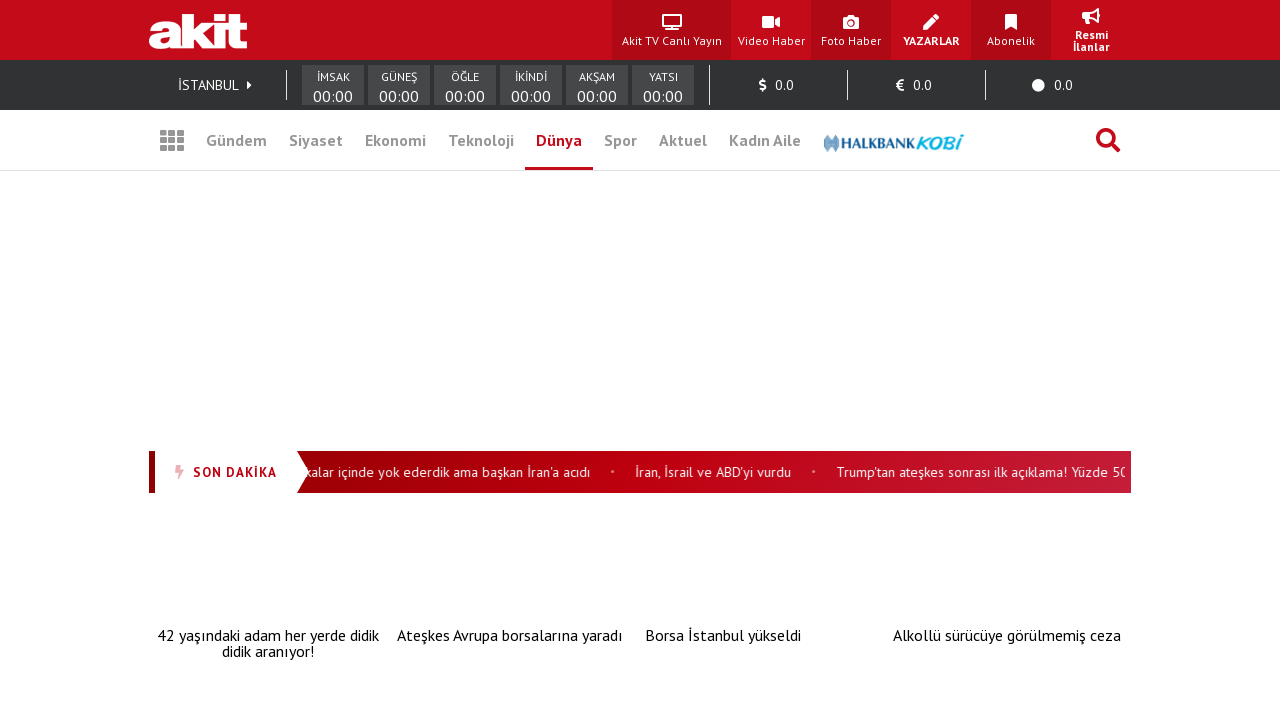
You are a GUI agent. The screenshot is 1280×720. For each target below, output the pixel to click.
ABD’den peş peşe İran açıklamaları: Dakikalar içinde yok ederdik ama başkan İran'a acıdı (331, 472)
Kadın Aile (765, 140)
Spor (620, 140)
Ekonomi (395, 140)
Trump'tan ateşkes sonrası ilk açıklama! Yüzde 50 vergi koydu (1024, 472)
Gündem (236, 140)
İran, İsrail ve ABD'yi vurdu (718, 472)
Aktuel (683, 140)
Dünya (559, 140)
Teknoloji (481, 140)
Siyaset (316, 140)
